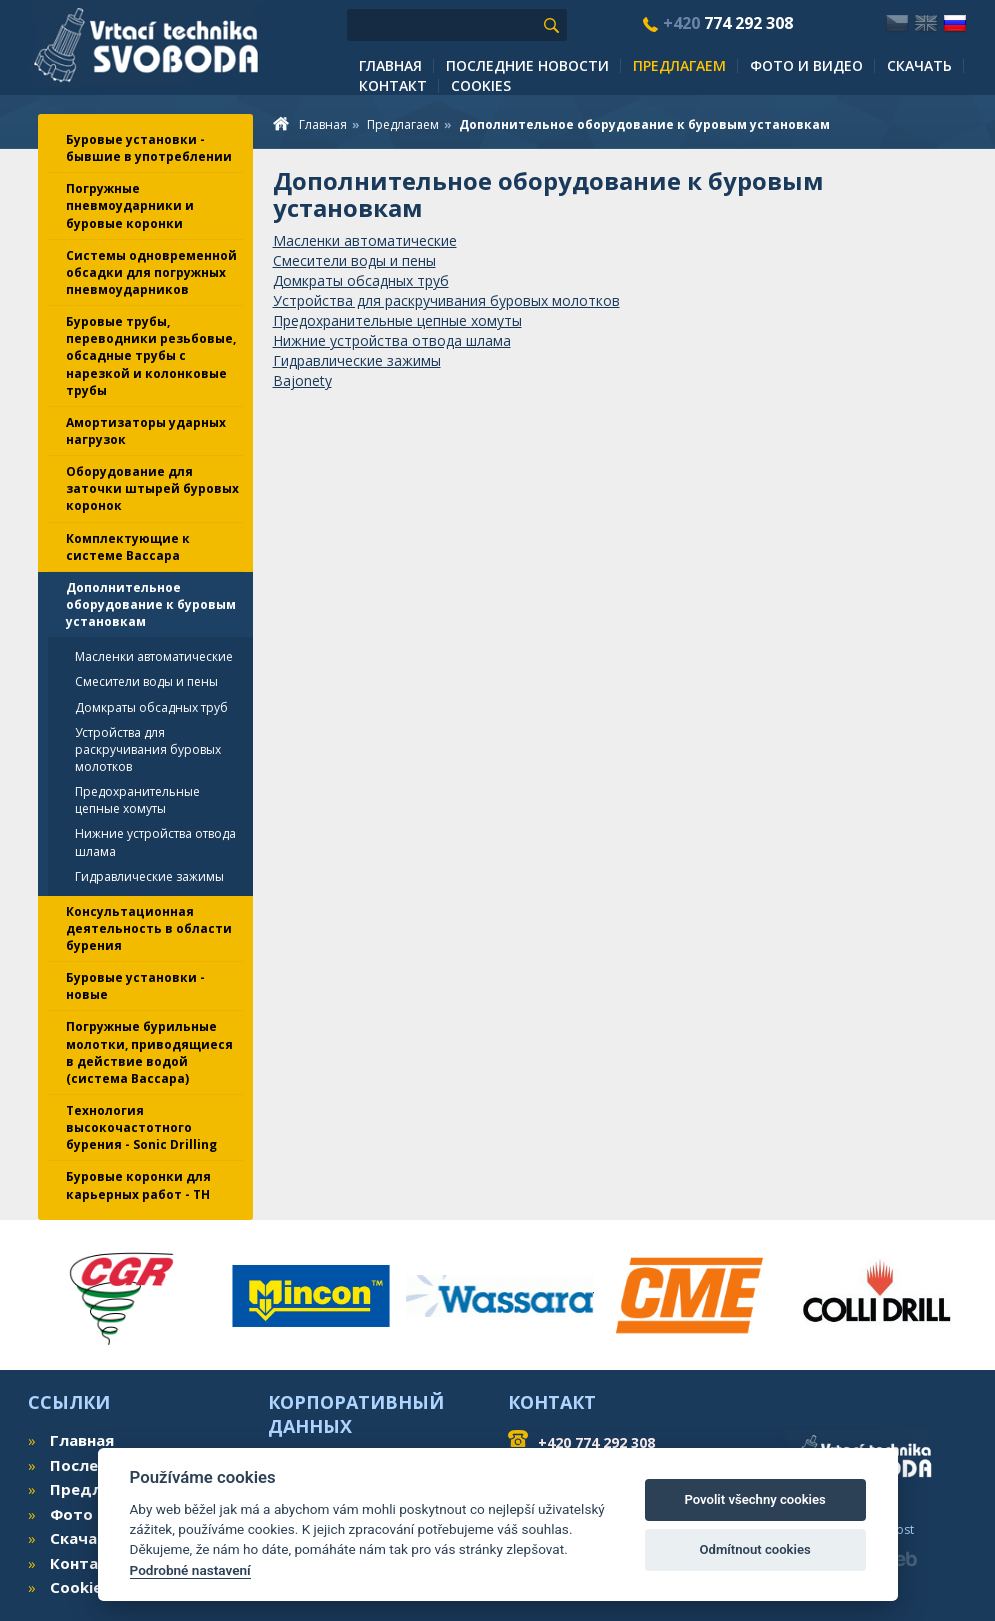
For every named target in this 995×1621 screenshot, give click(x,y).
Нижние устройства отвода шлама (155, 842)
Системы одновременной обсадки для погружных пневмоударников (151, 272)
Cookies (481, 85)
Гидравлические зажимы (149, 876)
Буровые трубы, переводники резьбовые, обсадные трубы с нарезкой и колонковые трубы (151, 356)
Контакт (393, 85)
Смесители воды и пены (146, 681)
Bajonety (302, 380)
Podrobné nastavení (190, 1570)
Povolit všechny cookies (754, 1499)
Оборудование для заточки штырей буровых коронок (152, 488)
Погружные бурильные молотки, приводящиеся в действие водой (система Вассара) (149, 1052)
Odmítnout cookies (754, 1549)
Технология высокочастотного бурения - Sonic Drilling (141, 1127)
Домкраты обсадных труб (151, 707)
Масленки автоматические (154, 656)
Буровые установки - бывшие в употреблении (149, 148)
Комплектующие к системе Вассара (128, 547)
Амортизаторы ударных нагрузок (146, 431)
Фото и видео (806, 65)
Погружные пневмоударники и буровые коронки (130, 205)
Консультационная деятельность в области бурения (149, 928)
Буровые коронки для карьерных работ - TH (138, 1185)
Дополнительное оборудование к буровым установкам (151, 604)
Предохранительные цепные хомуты (137, 800)
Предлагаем (679, 65)
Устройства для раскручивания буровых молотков (148, 749)
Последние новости (527, 65)
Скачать (919, 65)
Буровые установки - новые (135, 986)
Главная (390, 65)
